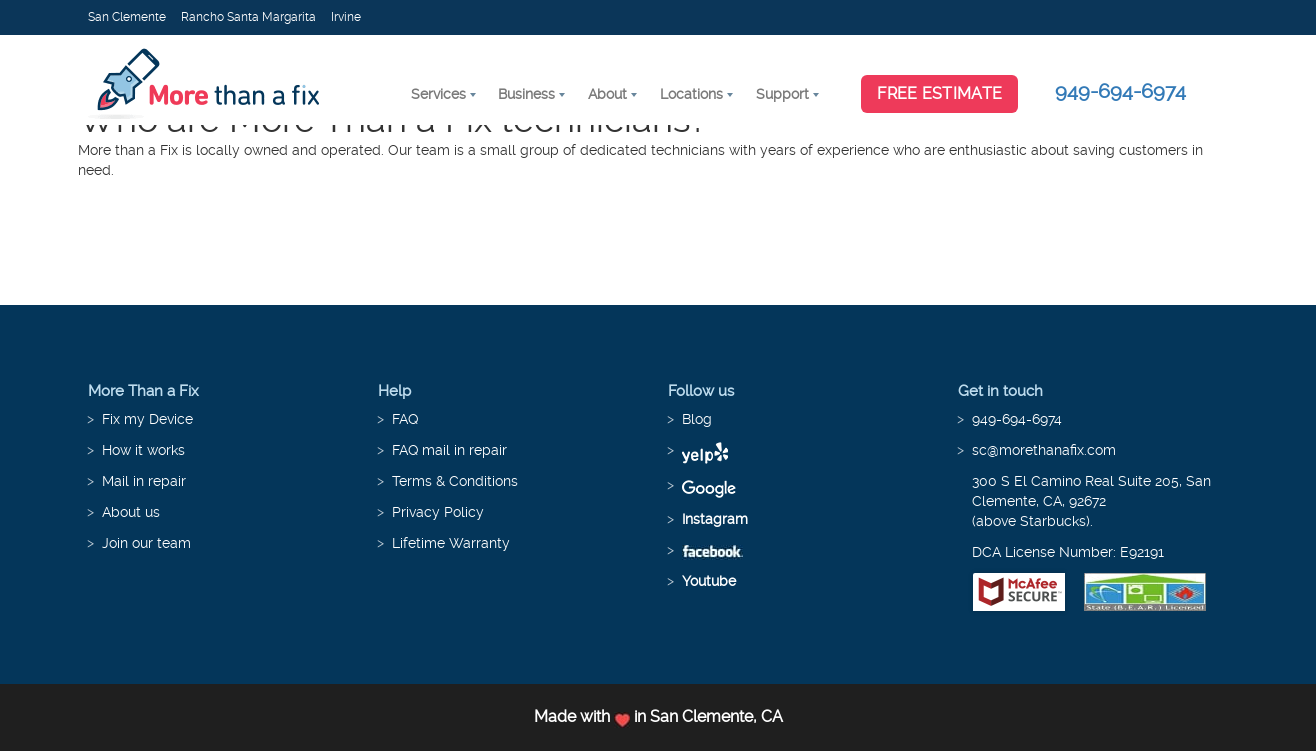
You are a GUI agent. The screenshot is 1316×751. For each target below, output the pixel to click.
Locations (691, 94)
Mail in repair (144, 481)
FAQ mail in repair (449, 450)
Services (438, 94)
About (607, 94)
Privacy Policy (438, 512)
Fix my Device (147, 419)
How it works (143, 450)
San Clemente (127, 17)
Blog (697, 419)
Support (782, 94)
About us (131, 512)
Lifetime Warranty (451, 543)
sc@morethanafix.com (1044, 450)
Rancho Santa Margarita (248, 17)
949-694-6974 (1120, 91)
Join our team (146, 543)
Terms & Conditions (455, 481)
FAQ (405, 419)
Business (526, 94)
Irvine (346, 17)
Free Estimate (939, 93)
